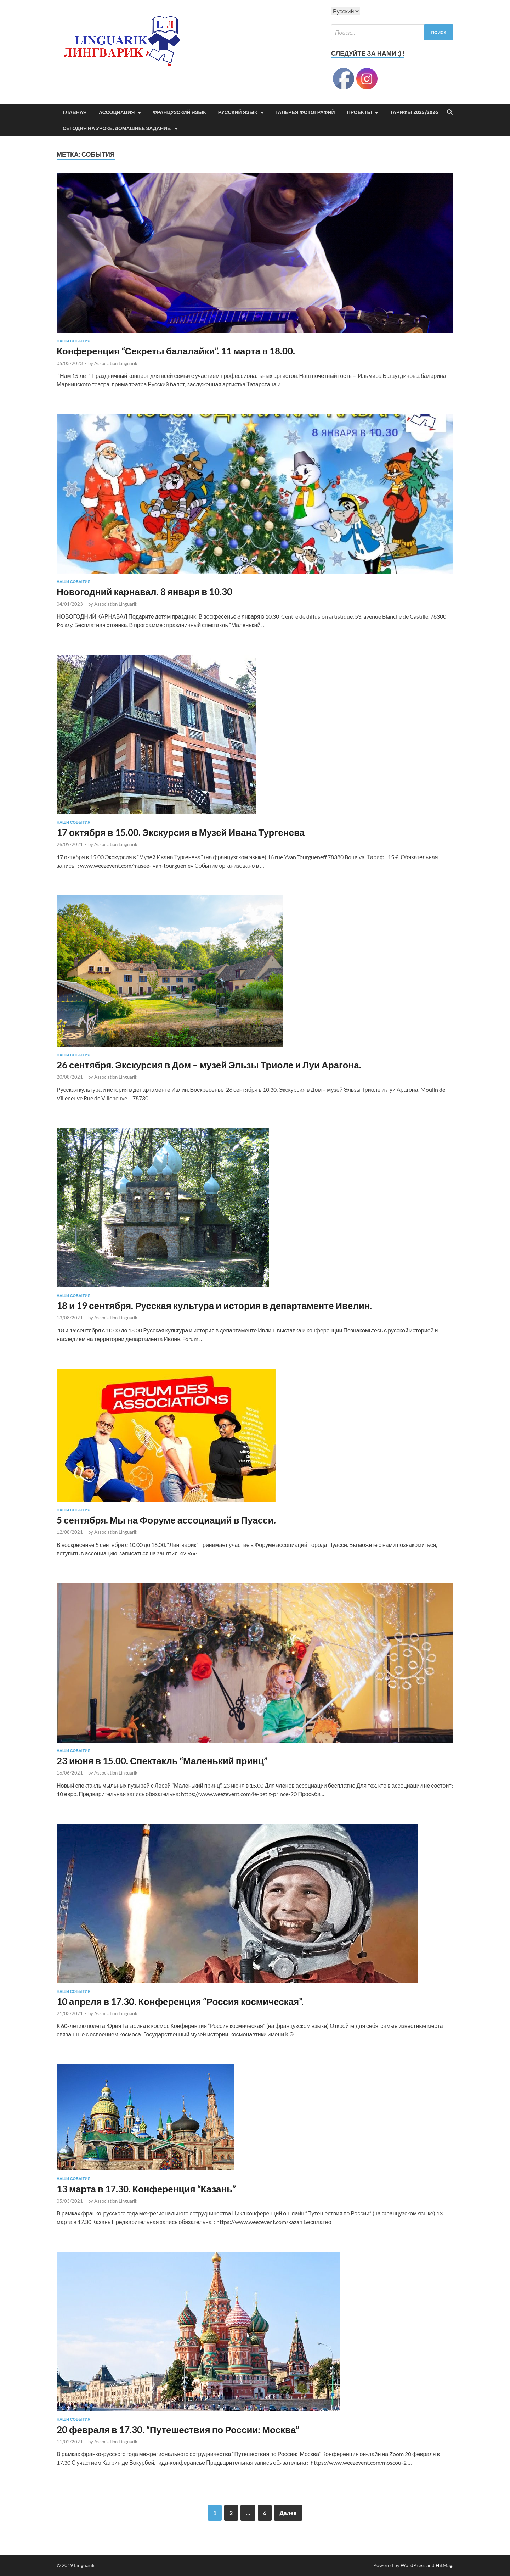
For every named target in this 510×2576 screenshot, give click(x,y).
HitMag (444, 2565)
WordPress (413, 2565)
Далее (287, 2512)
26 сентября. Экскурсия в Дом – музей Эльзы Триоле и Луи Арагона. (209, 1065)
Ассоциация (117, 112)
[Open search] (449, 112)
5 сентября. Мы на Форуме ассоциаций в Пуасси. (166, 1520)
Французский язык (179, 112)
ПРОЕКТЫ (359, 112)
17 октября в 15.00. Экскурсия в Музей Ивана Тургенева (181, 832)
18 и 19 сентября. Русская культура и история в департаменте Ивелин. (214, 1305)
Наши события (73, 341)
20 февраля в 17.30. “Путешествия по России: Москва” (178, 2429)
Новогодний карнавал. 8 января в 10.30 (144, 591)
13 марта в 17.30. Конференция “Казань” (146, 2189)
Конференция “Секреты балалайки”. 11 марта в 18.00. (176, 351)
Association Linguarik (115, 363)
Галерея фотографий (305, 112)
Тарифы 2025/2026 (414, 112)
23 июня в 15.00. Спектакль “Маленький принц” (162, 1760)
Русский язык (237, 112)
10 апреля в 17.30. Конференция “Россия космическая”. (180, 2001)
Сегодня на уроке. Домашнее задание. (117, 128)
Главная (75, 112)
